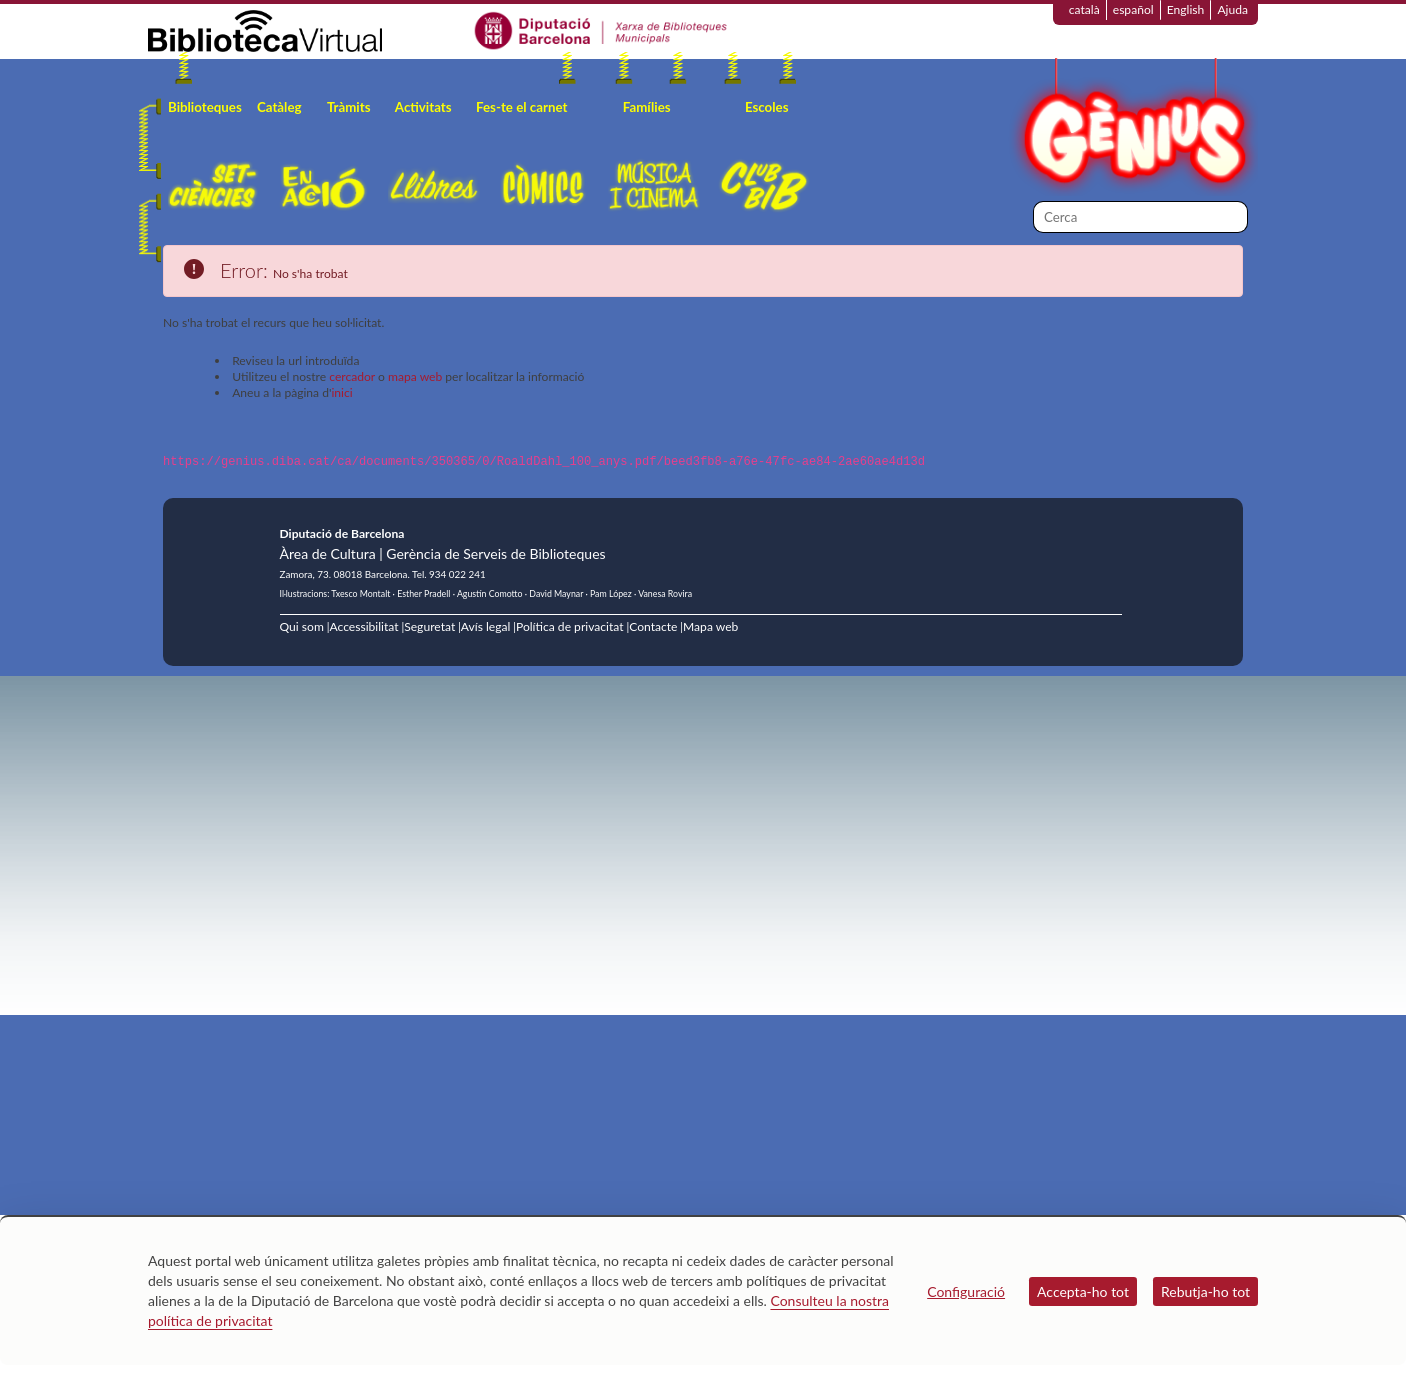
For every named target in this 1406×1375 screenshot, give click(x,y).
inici (341, 392)
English (1186, 9)
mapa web (415, 376)
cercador (352, 376)
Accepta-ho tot (1083, 1291)
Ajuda (1232, 9)
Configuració (966, 1291)
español (1133, 9)
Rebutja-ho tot (1205, 1291)
